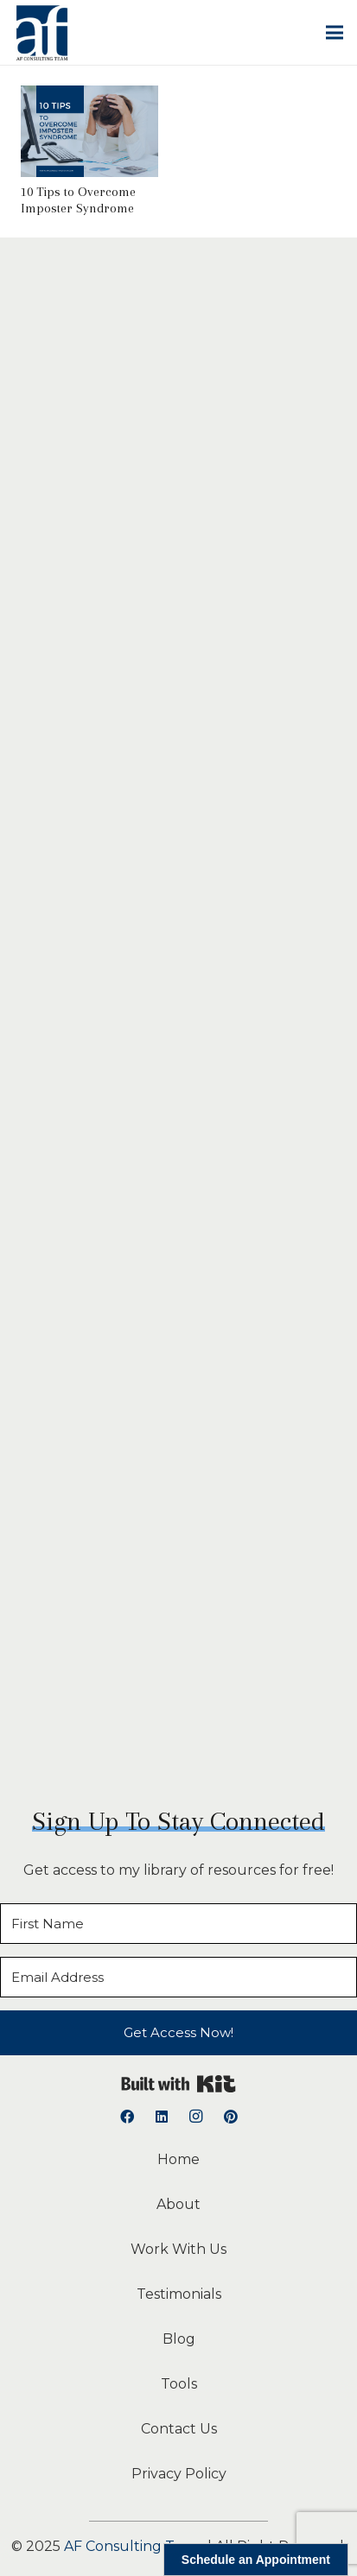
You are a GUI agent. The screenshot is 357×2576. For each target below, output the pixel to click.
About (178, 2204)
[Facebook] (127, 2116)
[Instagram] (196, 2116)
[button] (334, 32)
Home (178, 2159)
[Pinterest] (231, 2116)
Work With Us (178, 2249)
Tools (179, 2384)
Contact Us (179, 2429)
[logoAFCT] (42, 33)
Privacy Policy (178, 2473)
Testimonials (179, 2294)
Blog (179, 2339)
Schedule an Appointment (256, 2560)
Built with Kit (178, 2083)
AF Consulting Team (134, 2546)
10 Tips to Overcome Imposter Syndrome (78, 200)
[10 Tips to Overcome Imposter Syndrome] (89, 97)
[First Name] (178, 1923)
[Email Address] (178, 1977)
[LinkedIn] (161, 2116)
